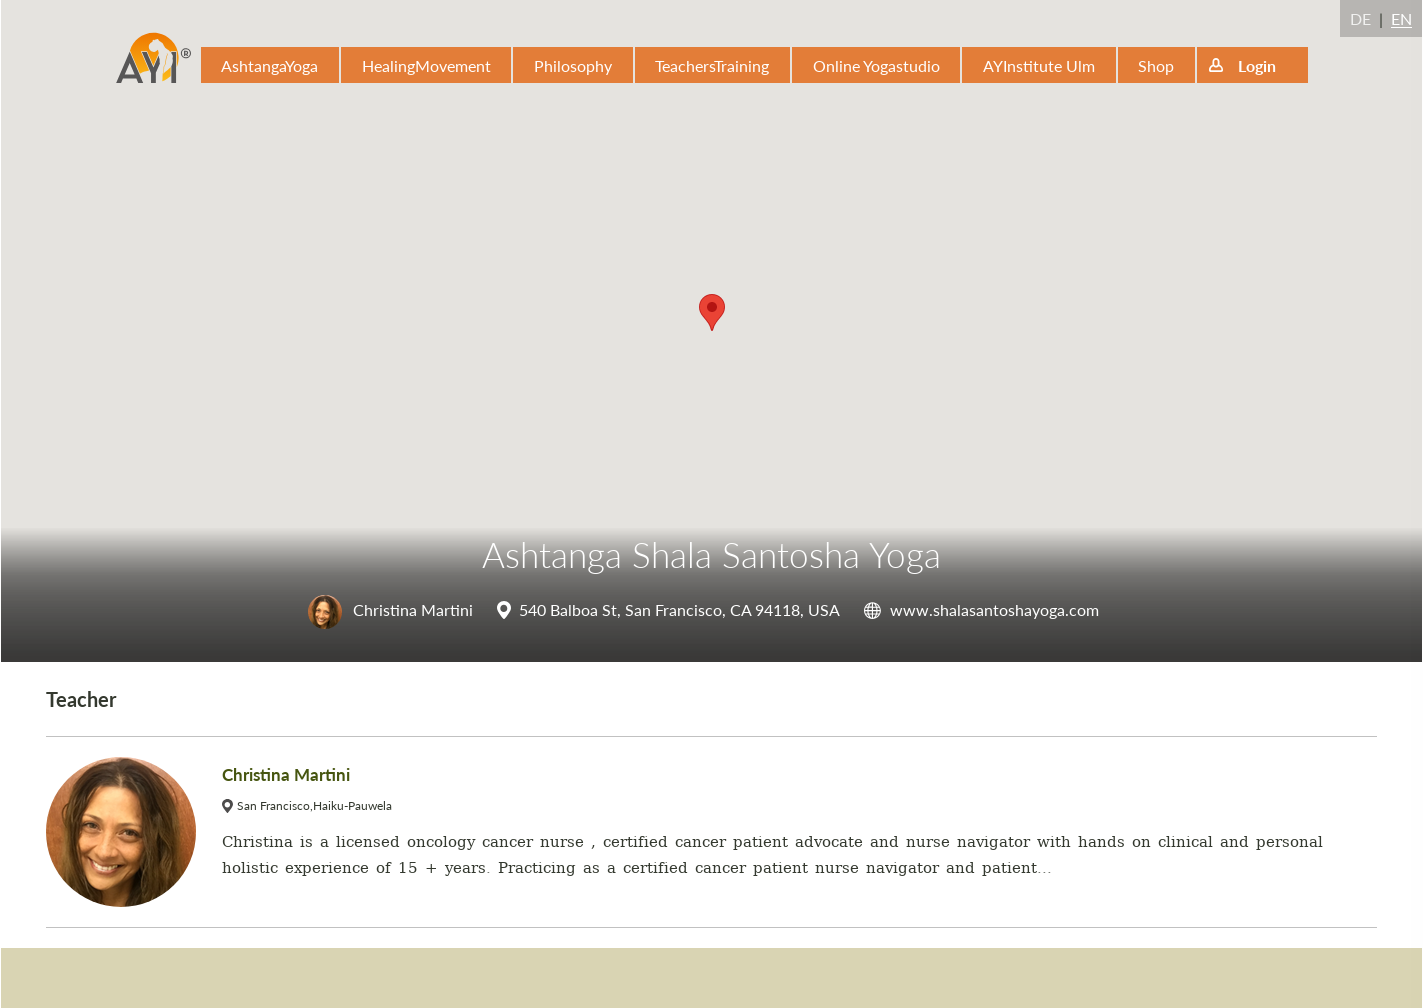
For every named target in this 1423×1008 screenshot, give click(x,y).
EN (1401, 18)
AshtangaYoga (269, 65)
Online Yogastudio (876, 65)
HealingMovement (426, 65)
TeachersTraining (712, 65)
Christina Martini (390, 609)
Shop (1156, 65)
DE (1360, 18)
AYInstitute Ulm (1039, 65)
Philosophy (573, 65)
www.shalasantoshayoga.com (994, 609)
